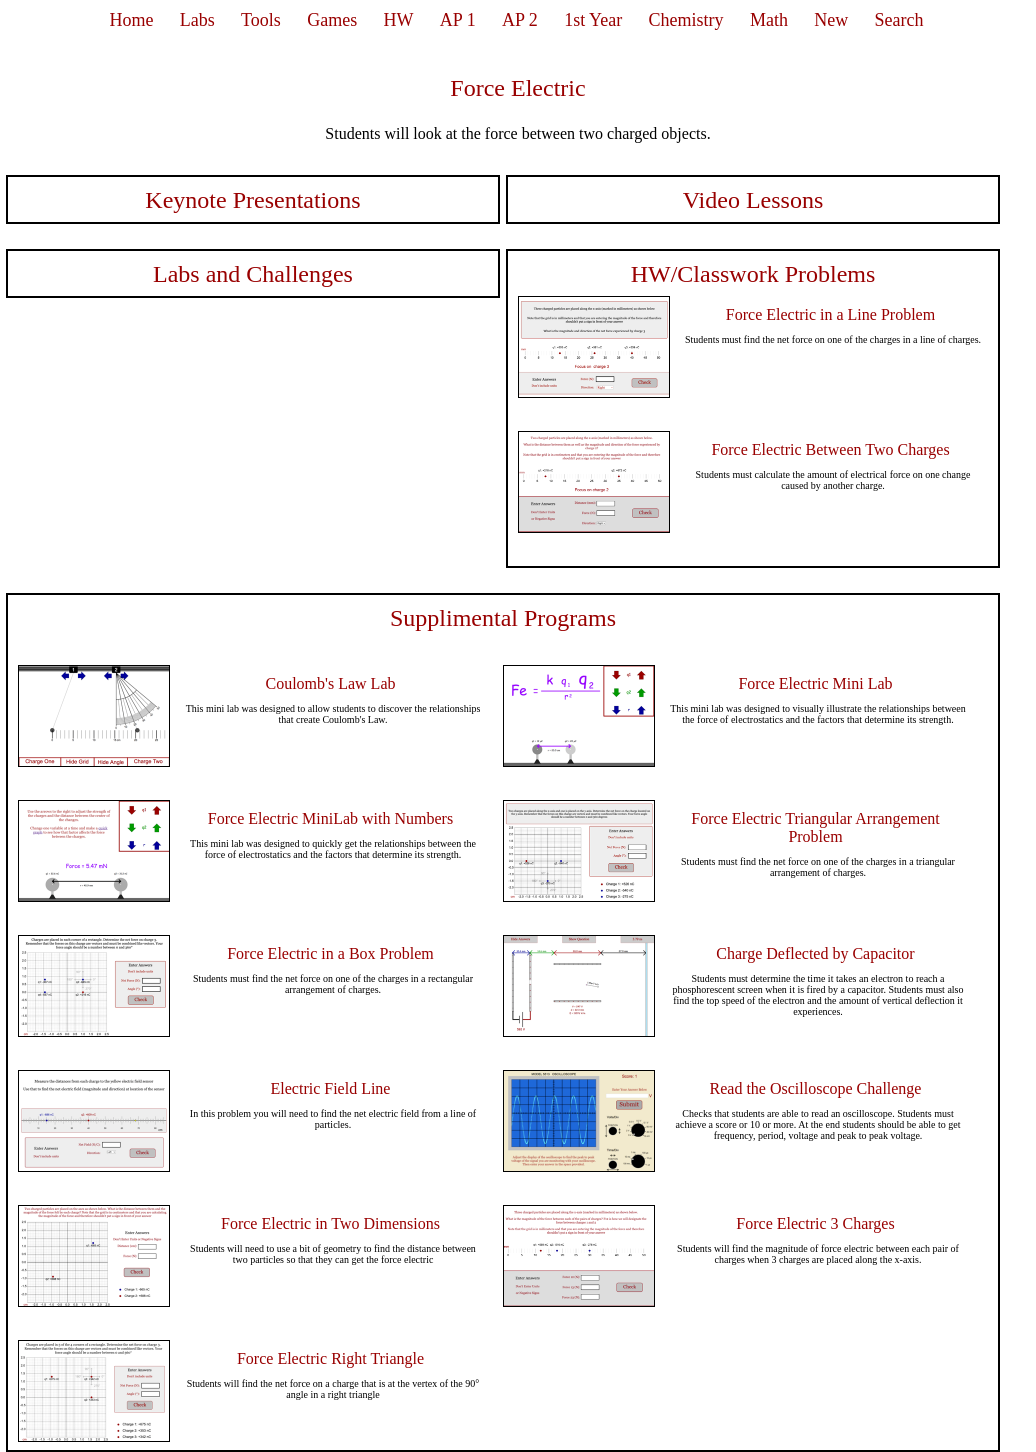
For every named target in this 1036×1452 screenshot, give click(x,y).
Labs (197, 20)
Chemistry (686, 20)
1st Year (593, 20)
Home (131, 20)
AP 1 (458, 20)
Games (332, 20)
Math (769, 20)
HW (399, 20)
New (831, 20)
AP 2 (520, 20)
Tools (261, 20)
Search (899, 20)
